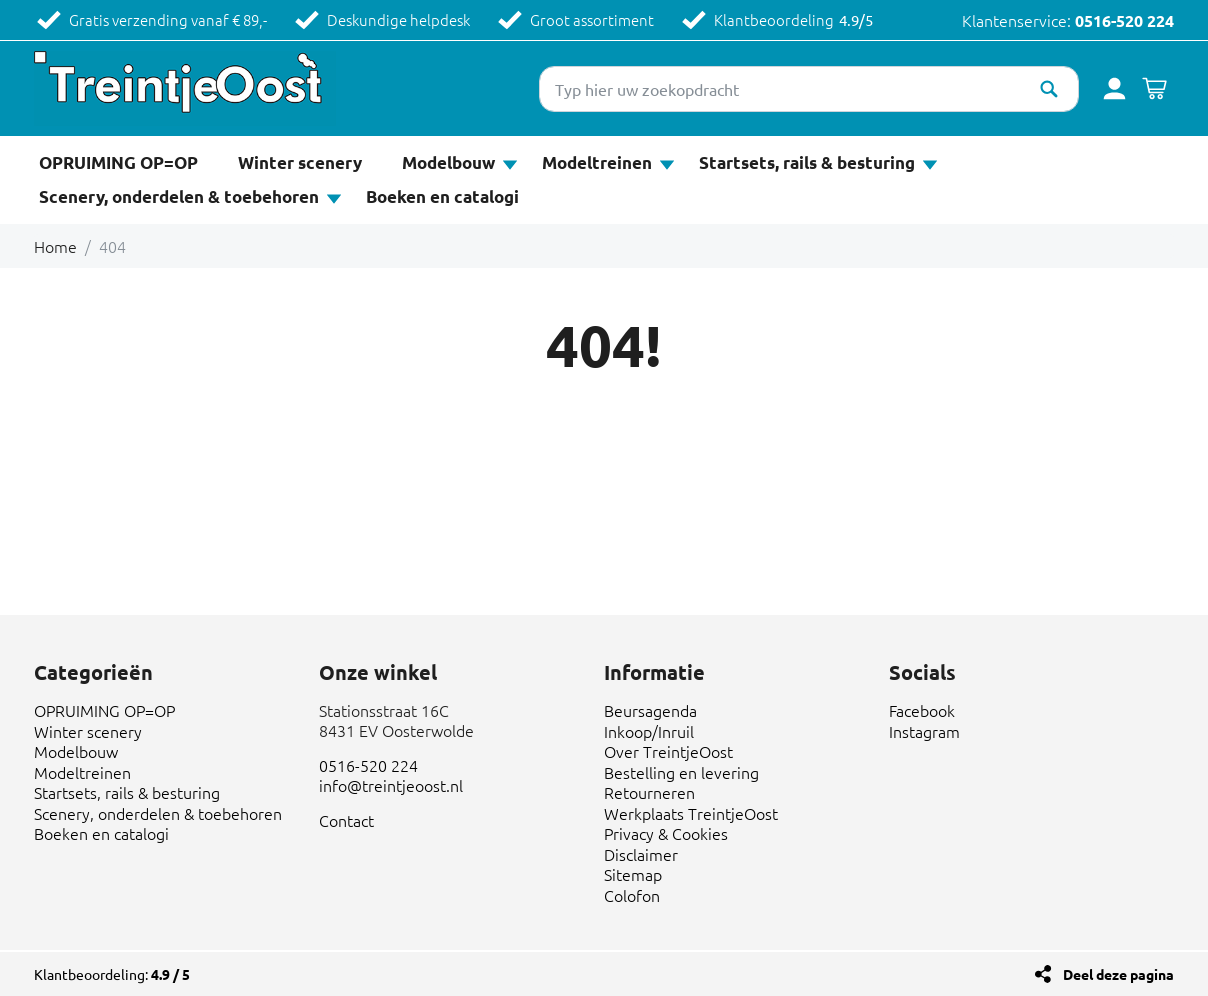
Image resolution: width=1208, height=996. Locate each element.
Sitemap (633, 874)
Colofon (632, 895)
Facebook (922, 710)
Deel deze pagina (1118, 974)
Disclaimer (641, 854)
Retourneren (649, 792)
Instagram (924, 731)
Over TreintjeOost (668, 751)
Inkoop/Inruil (649, 731)
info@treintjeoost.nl (391, 785)
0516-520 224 (1124, 20)
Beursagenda (650, 710)
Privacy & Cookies (666, 833)
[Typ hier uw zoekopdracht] (809, 89)
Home (55, 246)
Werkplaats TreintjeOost (691, 813)
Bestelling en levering (681, 772)
